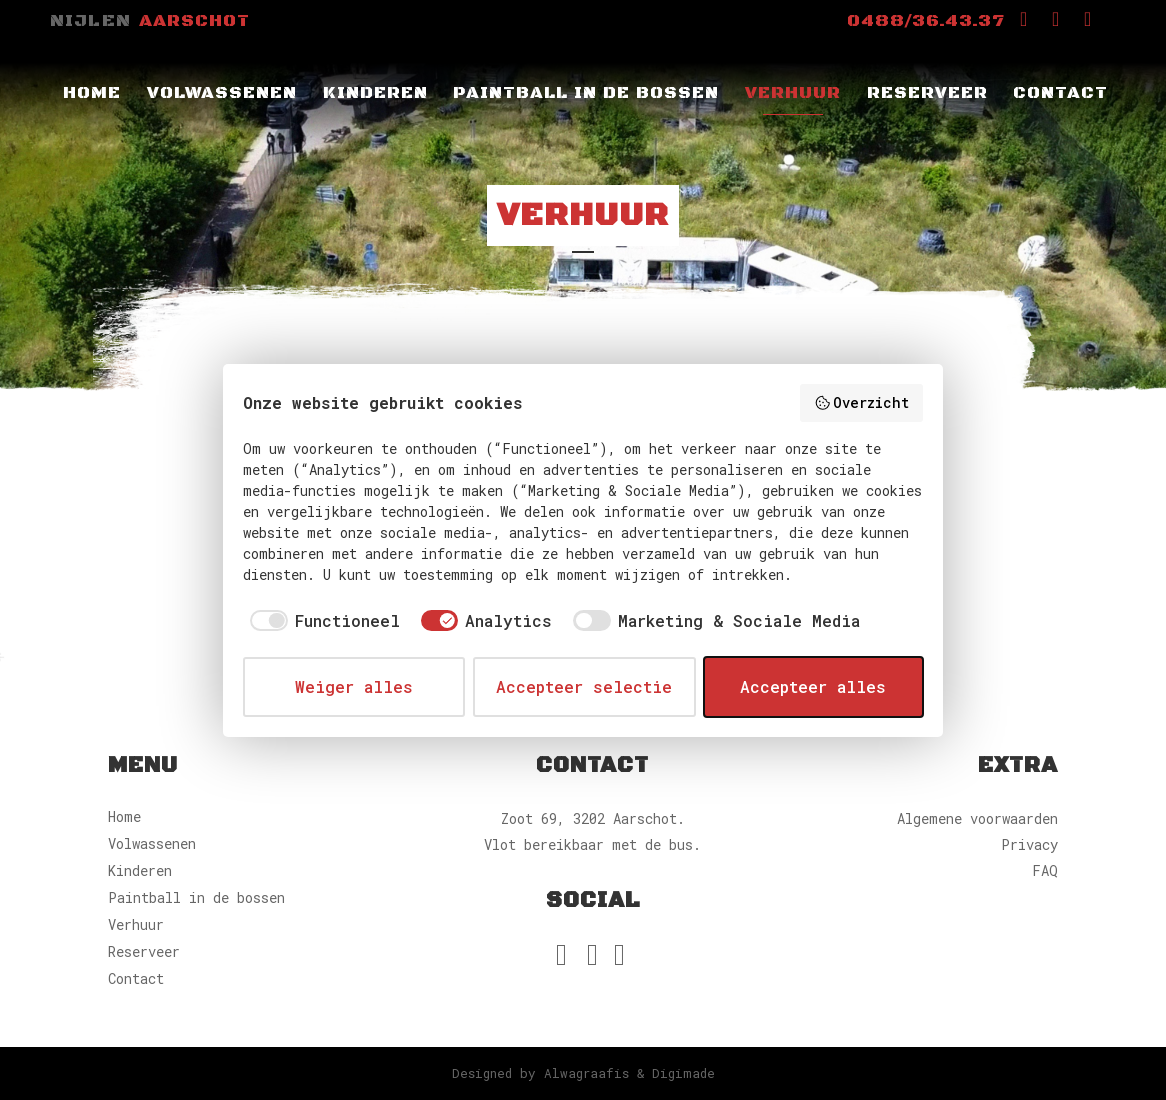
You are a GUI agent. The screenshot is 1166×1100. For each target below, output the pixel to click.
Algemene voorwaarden (977, 818)
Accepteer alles (813, 686)
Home (124, 816)
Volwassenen (152, 843)
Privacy (1029, 844)
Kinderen (140, 870)
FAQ (1045, 870)
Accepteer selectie (584, 686)
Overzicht (862, 402)
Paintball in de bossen (196, 897)
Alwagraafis (586, 1073)
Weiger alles (354, 686)
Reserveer (144, 951)
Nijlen (90, 21)
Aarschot (194, 21)
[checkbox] (321, 621)
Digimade (683, 1073)
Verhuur (136, 924)
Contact (136, 978)
